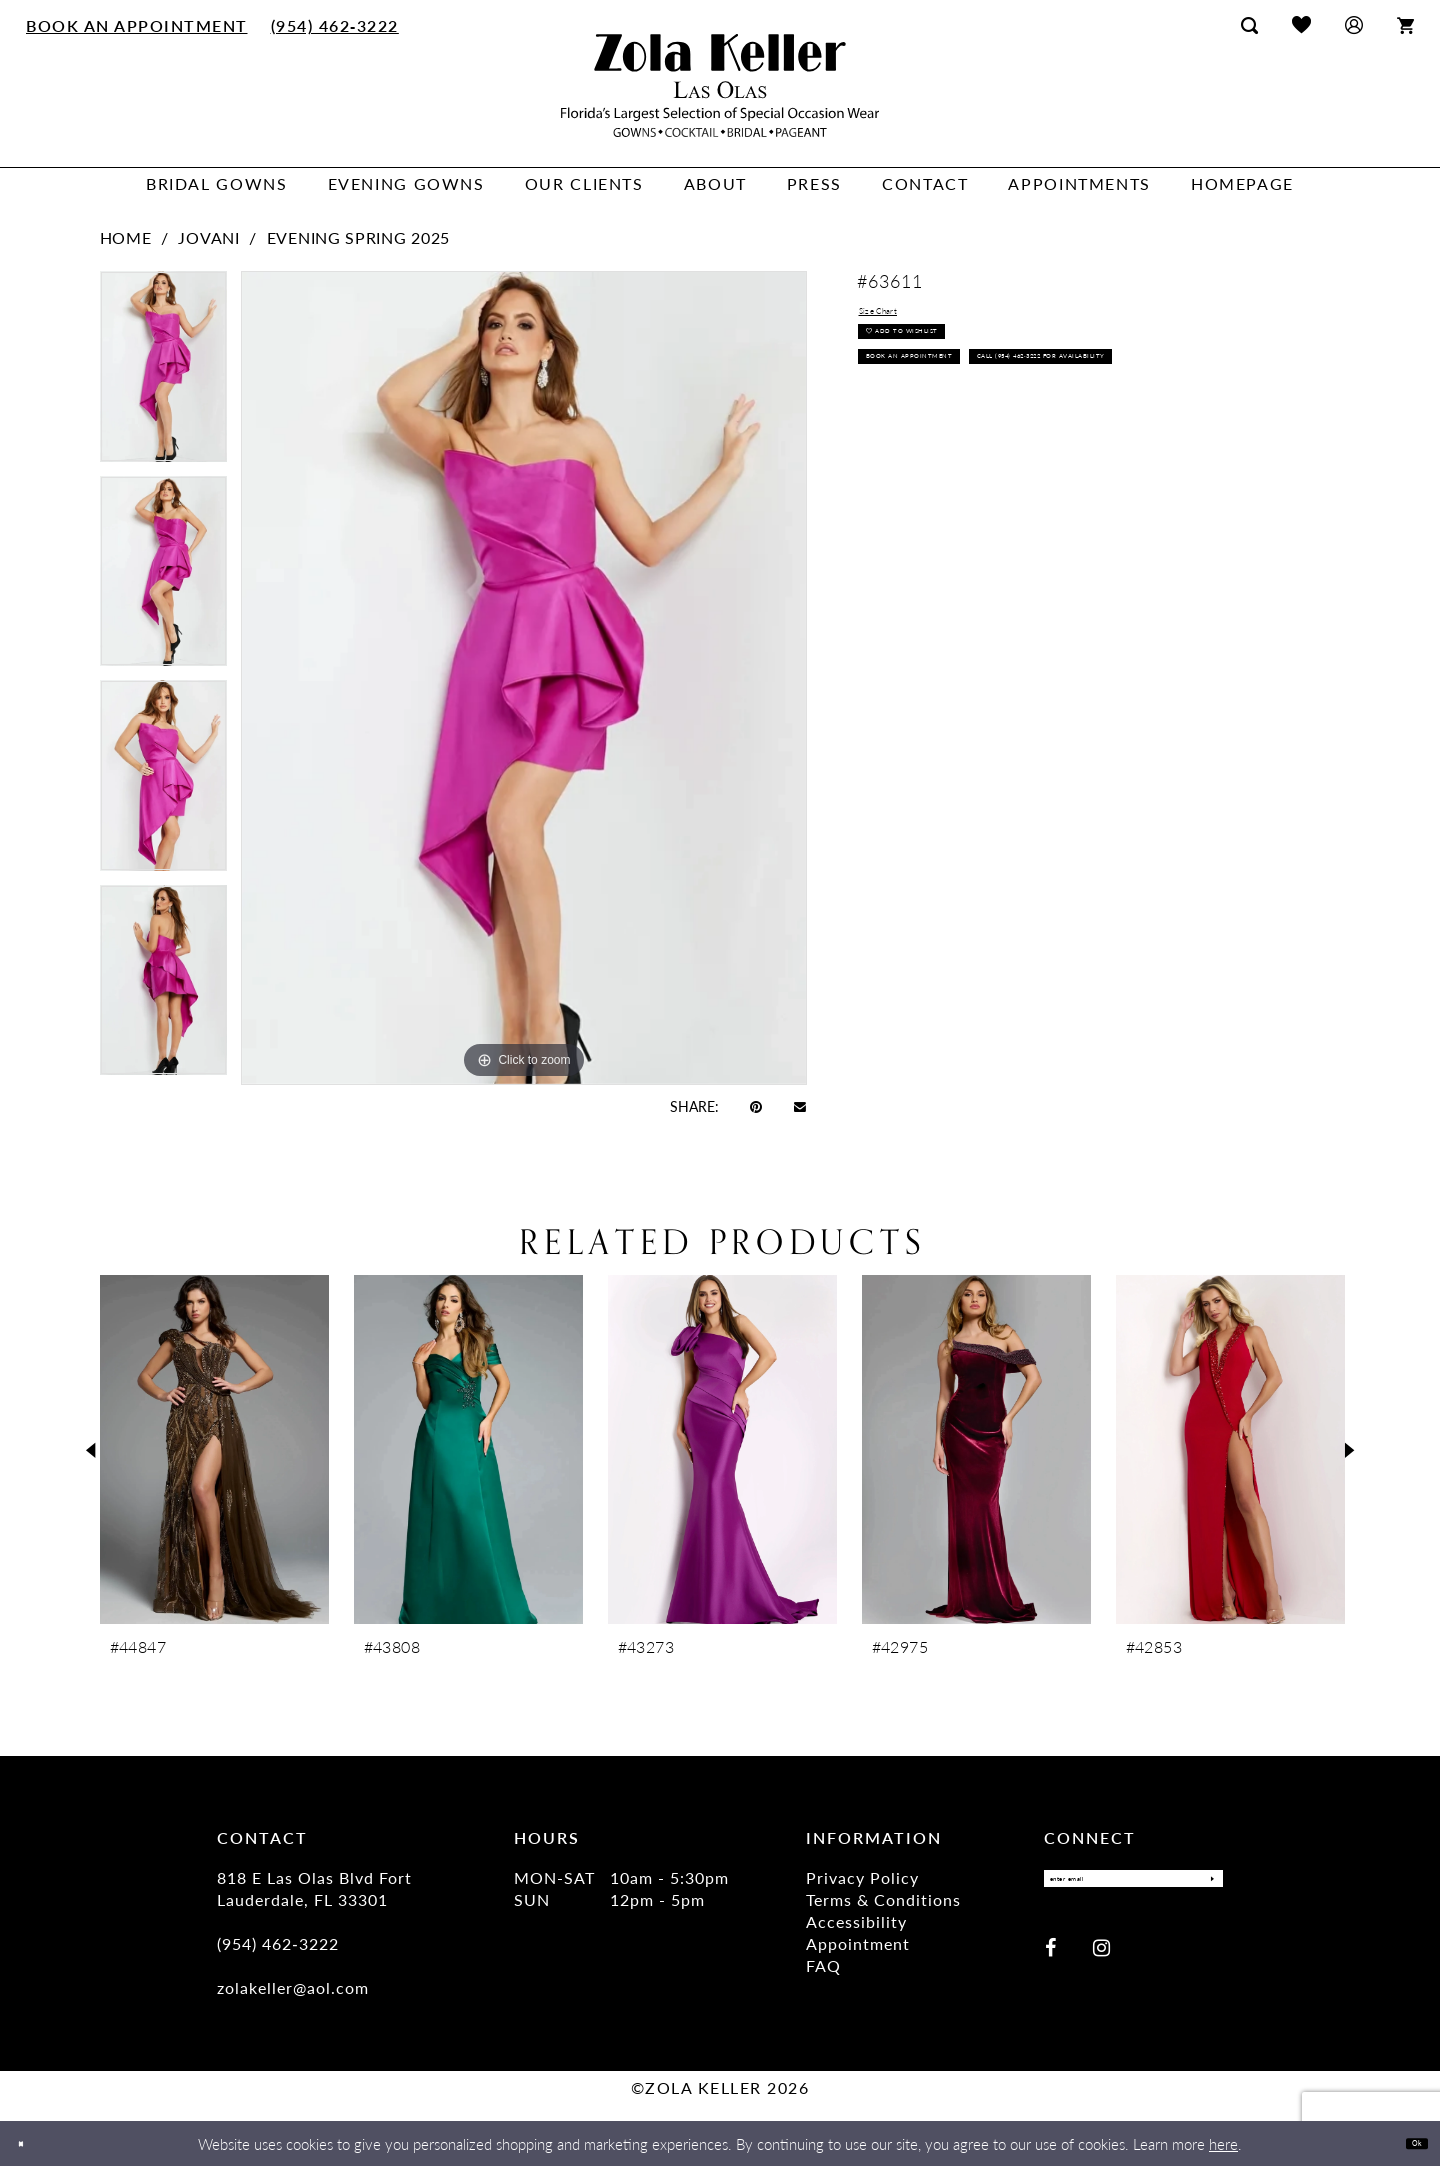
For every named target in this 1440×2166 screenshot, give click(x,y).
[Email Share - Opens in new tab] (800, 1105)
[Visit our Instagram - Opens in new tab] (1101, 1959)
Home (126, 237)
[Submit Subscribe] (1202, 1885)
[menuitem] (137, 25)
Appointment (858, 1943)
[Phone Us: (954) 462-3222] (334, 25)
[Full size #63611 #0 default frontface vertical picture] (524, 677)
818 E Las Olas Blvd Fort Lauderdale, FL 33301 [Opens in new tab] (314, 1888)
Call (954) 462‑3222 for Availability (1001, 454)
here (1223, 2143)
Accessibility (856, 1921)
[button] (1354, 24)
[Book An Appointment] (137, 25)
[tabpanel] (163, 373)
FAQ (823, 1965)
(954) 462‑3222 (278, 1943)
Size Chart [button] (898, 317)
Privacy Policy (862, 1877)
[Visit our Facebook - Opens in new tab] (1050, 1959)
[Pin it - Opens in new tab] (756, 1106)
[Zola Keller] (720, 85)
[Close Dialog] (29, 2143)
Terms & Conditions (883, 1899)
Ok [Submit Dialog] (1407, 2142)
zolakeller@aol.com (293, 1987)
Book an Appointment (955, 407)
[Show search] (1249, 25)
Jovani (208, 237)
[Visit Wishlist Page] (1301, 24)
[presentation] (214, 1449)
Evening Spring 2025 (358, 237)
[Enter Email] (1133, 1885)
